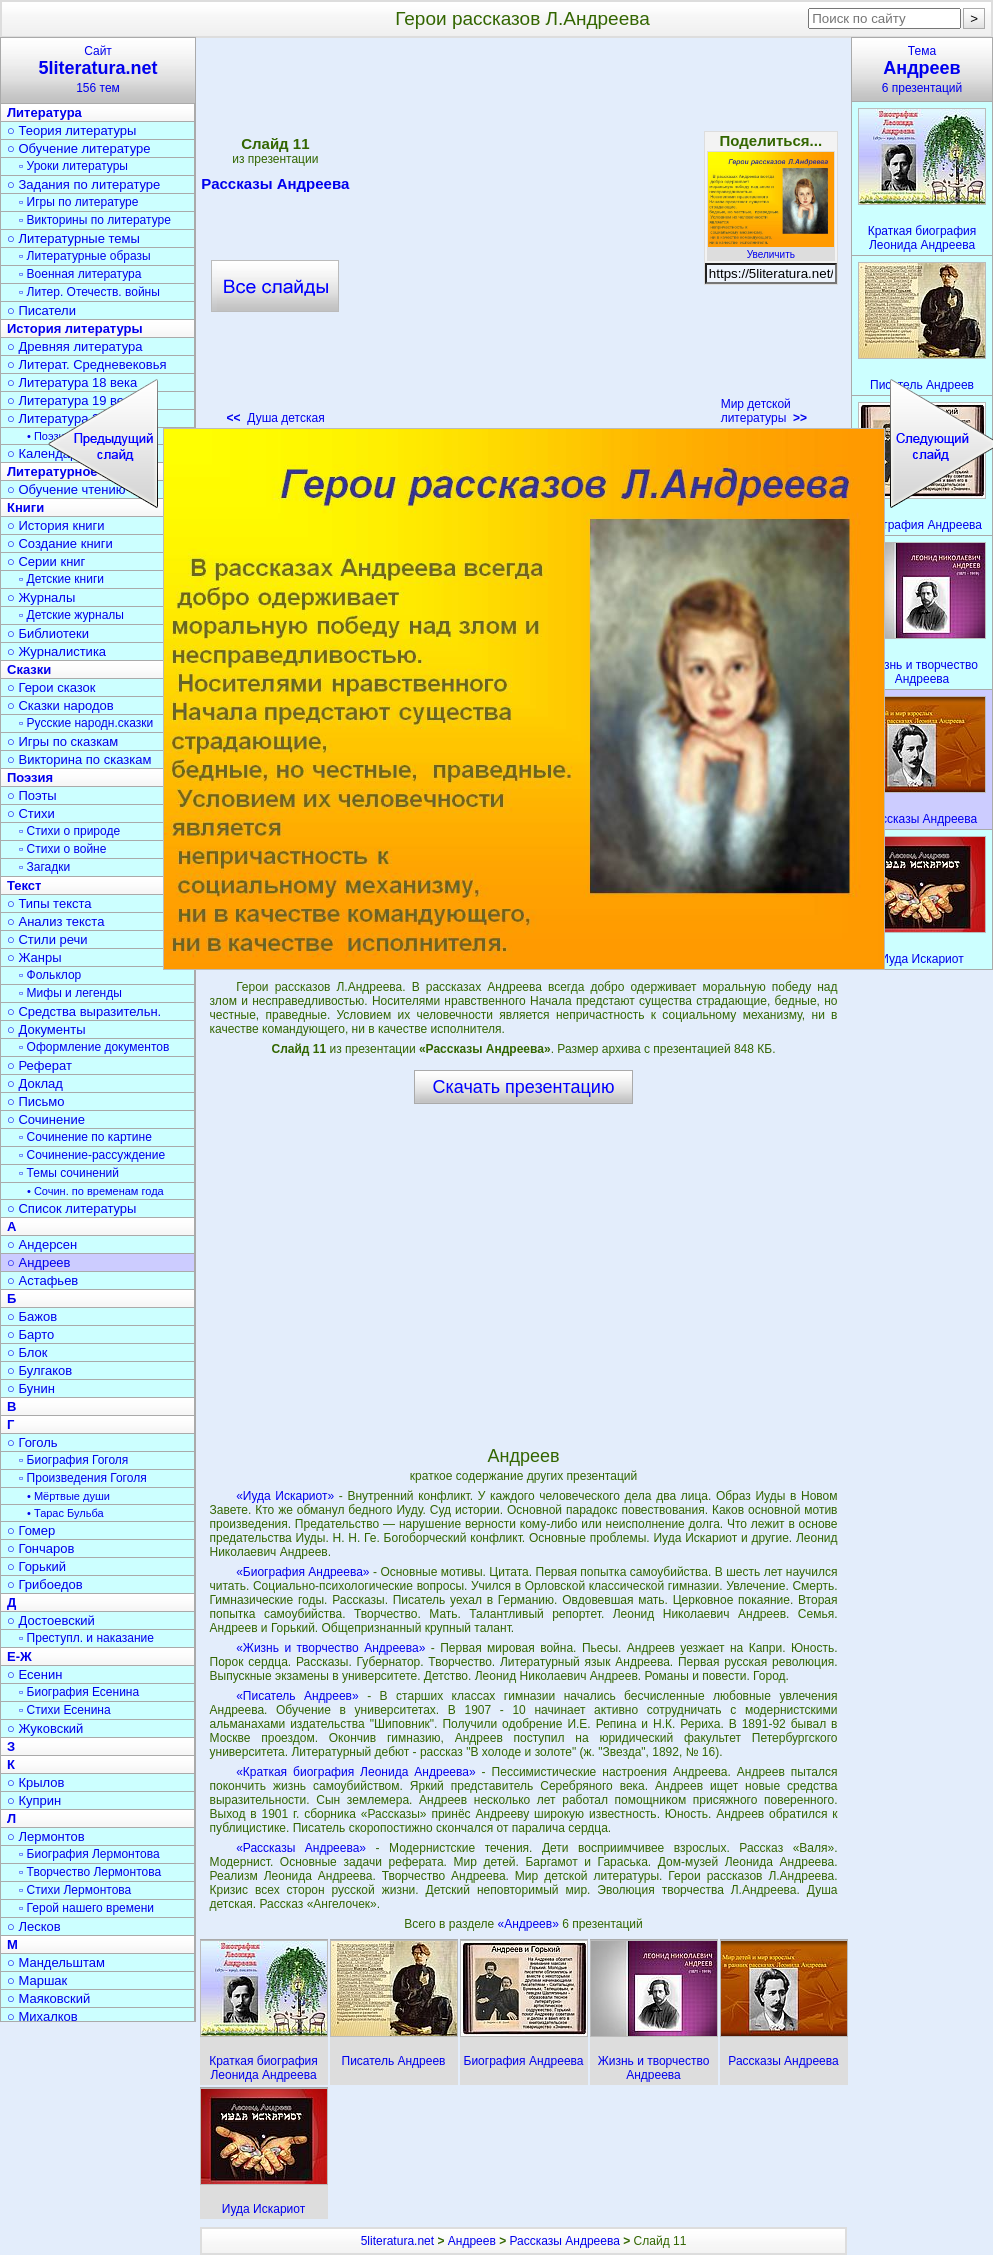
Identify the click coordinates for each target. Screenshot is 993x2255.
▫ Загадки (44, 867)
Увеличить (771, 249)
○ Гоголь (32, 1442)
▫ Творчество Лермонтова (90, 1872)
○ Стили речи (47, 939)
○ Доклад (35, 1083)
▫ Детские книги (61, 579)
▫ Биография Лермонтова (89, 1854)
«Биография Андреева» (302, 1572)
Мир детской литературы (764, 411)
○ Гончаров (40, 1548)
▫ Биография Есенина (79, 1692)
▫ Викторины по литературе (95, 220)
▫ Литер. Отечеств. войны (89, 292)
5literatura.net (397, 2241)
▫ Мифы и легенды (70, 993)
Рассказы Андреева (565, 2241)
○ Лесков (34, 1926)
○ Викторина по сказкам (79, 759)
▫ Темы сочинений (69, 1173)
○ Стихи (31, 813)
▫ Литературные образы (85, 256)
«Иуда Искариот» (285, 1496)
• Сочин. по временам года (95, 1191)
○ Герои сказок (51, 687)
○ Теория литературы (71, 130)
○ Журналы (41, 597)
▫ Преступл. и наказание (86, 1638)
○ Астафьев (42, 1280)
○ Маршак (37, 1980)
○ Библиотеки (48, 633)
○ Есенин (34, 1674)
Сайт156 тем (98, 69)
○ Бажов (32, 1316)
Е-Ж (19, 1656)
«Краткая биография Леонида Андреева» (355, 1772)
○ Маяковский (48, 1998)
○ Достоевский (51, 1620)
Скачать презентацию (524, 1087)
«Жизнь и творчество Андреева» (330, 1648)
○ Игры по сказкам (62, 741)
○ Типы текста (49, 903)
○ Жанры (34, 957)
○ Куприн (34, 1800)
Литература (44, 112)
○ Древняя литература (74, 346)
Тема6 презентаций (922, 69)
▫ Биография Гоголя (73, 1460)
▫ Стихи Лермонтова (75, 1890)
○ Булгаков (39, 1370)
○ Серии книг (46, 561)
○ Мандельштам (56, 1962)
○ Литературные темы (73, 238)
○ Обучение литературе (79, 148)
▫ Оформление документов (94, 1047)
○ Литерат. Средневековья (87, 364)
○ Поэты (32, 795)
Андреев (472, 2241)
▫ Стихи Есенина (65, 1710)
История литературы (75, 328)
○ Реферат (39, 1065)
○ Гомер (31, 1530)
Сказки (29, 669)
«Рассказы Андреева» (301, 1848)
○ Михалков (42, 2016)
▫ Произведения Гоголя (83, 1478)
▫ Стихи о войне (62, 849)
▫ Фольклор (50, 975)
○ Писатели (41, 310)
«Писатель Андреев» (297, 1696)
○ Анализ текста (55, 921)
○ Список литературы (71, 1208)
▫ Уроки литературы (73, 166)
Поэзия (30, 777)
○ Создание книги (60, 543)
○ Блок (27, 1352)
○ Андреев (39, 1262)
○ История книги (56, 525)
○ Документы (46, 1029)
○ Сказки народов (60, 705)
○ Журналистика (56, 651)
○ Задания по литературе (83, 184)
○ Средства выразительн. (84, 1011)
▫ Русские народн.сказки (86, 723)
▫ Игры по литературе (78, 202)
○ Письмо (36, 1101)
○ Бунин (31, 1388)
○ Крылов (35, 1782)
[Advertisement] (523, 1274)
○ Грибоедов (45, 1584)
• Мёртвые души (68, 1496)
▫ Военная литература (80, 274)
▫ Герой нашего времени (86, 1908)
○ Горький (36, 1566)
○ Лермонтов (46, 1836)
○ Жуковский (45, 1728)
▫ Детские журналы (71, 615)
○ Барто (30, 1334)
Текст (24, 885)
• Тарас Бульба (65, 1513)
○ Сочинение (46, 1119)
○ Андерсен (42, 1244)
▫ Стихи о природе (69, 831)
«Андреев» (529, 1924)
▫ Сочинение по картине (85, 1137)
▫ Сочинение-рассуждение (92, 1155)
